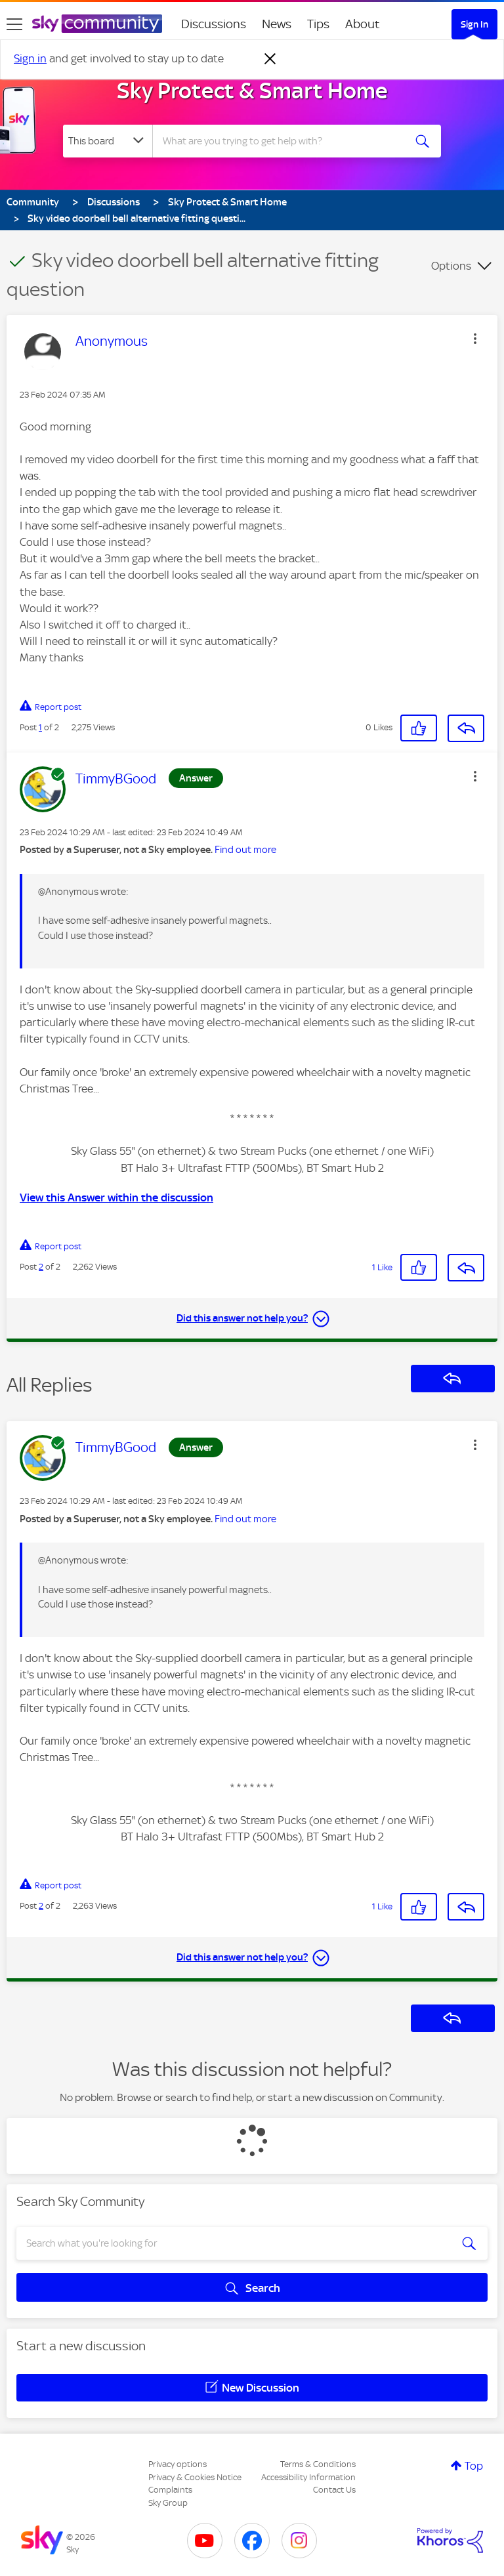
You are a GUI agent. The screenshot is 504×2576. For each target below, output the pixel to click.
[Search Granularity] (107, 141)
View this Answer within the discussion (116, 1197)
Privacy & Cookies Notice (195, 2477)
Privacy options (177, 2464)
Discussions (213, 23)
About (362, 23)
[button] (475, 338)
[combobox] (282, 141)
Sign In (474, 24)
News (276, 23)
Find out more (245, 850)
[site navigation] (14, 24)
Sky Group (168, 2503)
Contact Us (334, 2490)
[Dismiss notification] (270, 59)
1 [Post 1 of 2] (40, 727)
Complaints (170, 2490)
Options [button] (451, 265)
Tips (318, 23)
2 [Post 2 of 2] (41, 1267)
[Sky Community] (97, 23)
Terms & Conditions (318, 2464)
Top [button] (474, 2465)
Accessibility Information (308, 2477)
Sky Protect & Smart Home (252, 90)
